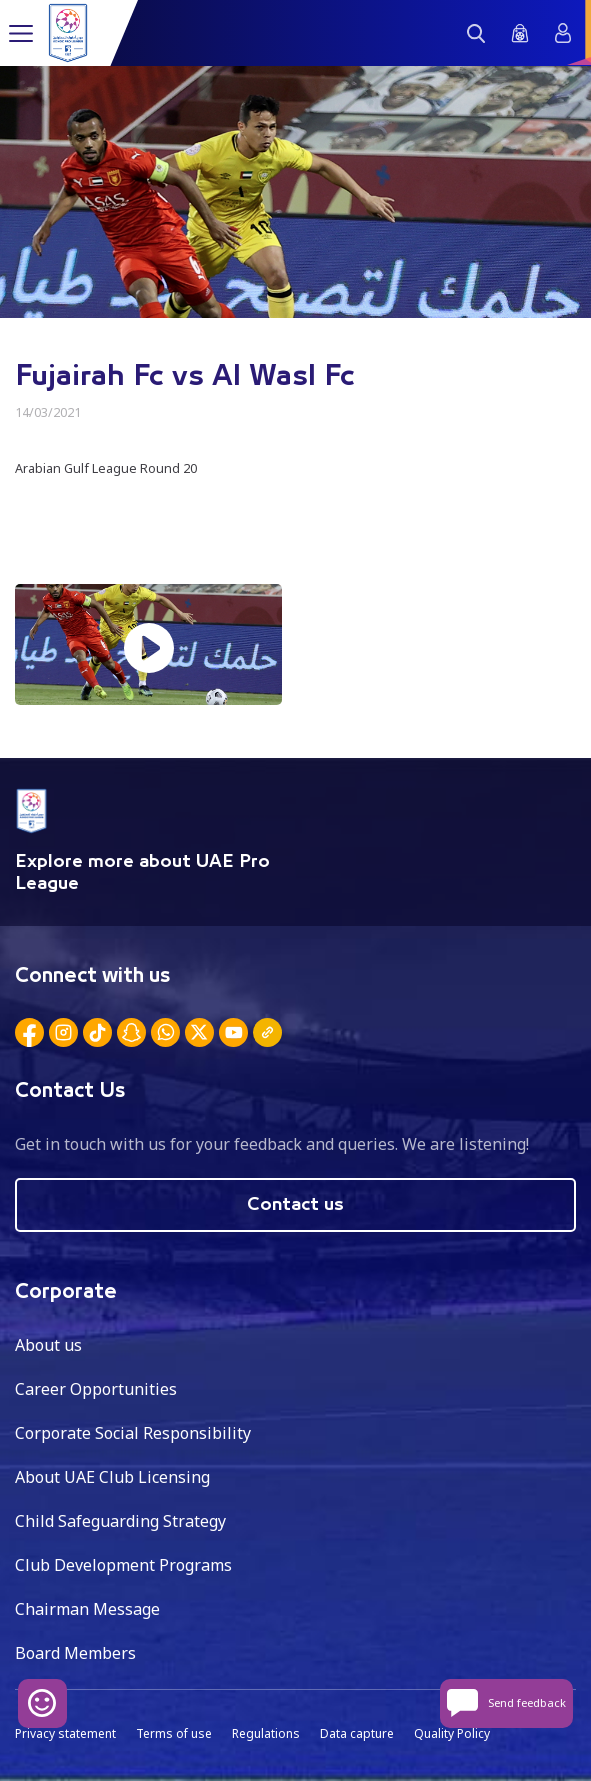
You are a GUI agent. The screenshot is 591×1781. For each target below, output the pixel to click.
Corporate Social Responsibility (133, 1433)
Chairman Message (87, 1609)
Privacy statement (65, 1733)
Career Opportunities (96, 1389)
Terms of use (174, 1733)
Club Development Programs (123, 1565)
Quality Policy (452, 1733)
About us (48, 1345)
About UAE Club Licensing (112, 1477)
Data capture (357, 1733)
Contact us (295, 1205)
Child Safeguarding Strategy (120, 1521)
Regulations (266, 1733)
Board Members (75, 1653)
